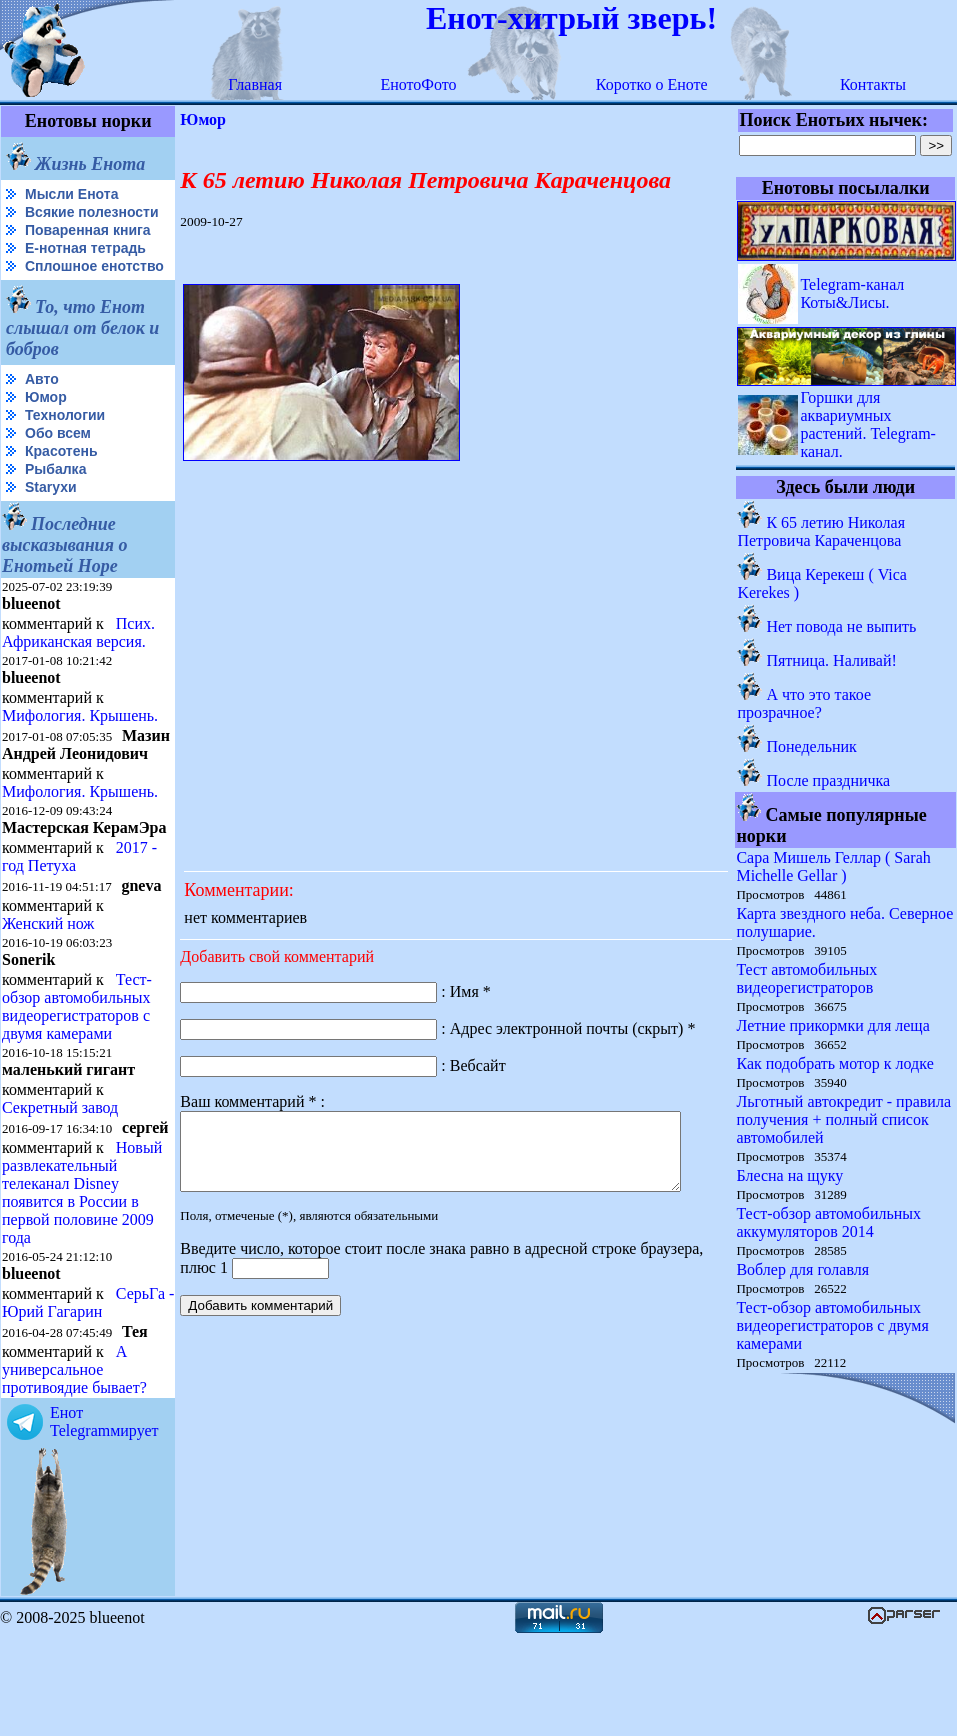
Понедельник (812, 746)
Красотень (61, 483)
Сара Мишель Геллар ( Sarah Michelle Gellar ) (834, 866)
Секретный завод (60, 1173)
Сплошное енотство (51, 290)
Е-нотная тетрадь (85, 264)
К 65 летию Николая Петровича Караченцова (822, 531)
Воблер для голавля (803, 1269)
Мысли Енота (71, 194)
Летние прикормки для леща (833, 1025)
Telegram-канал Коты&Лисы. (853, 293)
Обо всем (58, 465)
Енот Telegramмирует (104, 1521)
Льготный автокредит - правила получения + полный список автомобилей (844, 1119)
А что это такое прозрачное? (805, 703)
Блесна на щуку (790, 1175)
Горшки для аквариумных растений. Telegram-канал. (869, 424)
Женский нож (48, 989)
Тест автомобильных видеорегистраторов (807, 978)
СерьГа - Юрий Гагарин (54, 1402)
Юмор (46, 429)
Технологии (65, 447)
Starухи (51, 519)
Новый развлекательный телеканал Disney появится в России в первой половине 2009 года (82, 1274)
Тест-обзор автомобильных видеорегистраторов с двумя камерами (77, 1072)
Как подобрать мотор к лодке (835, 1063)
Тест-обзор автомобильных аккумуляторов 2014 (829, 1222)
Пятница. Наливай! (832, 660)
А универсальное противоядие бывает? (74, 1469)
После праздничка (829, 780)
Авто (42, 411)
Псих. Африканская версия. (78, 664)
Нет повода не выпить (842, 626)
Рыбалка (55, 501)
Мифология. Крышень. (80, 747)
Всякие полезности (46, 220)
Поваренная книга (88, 246)
